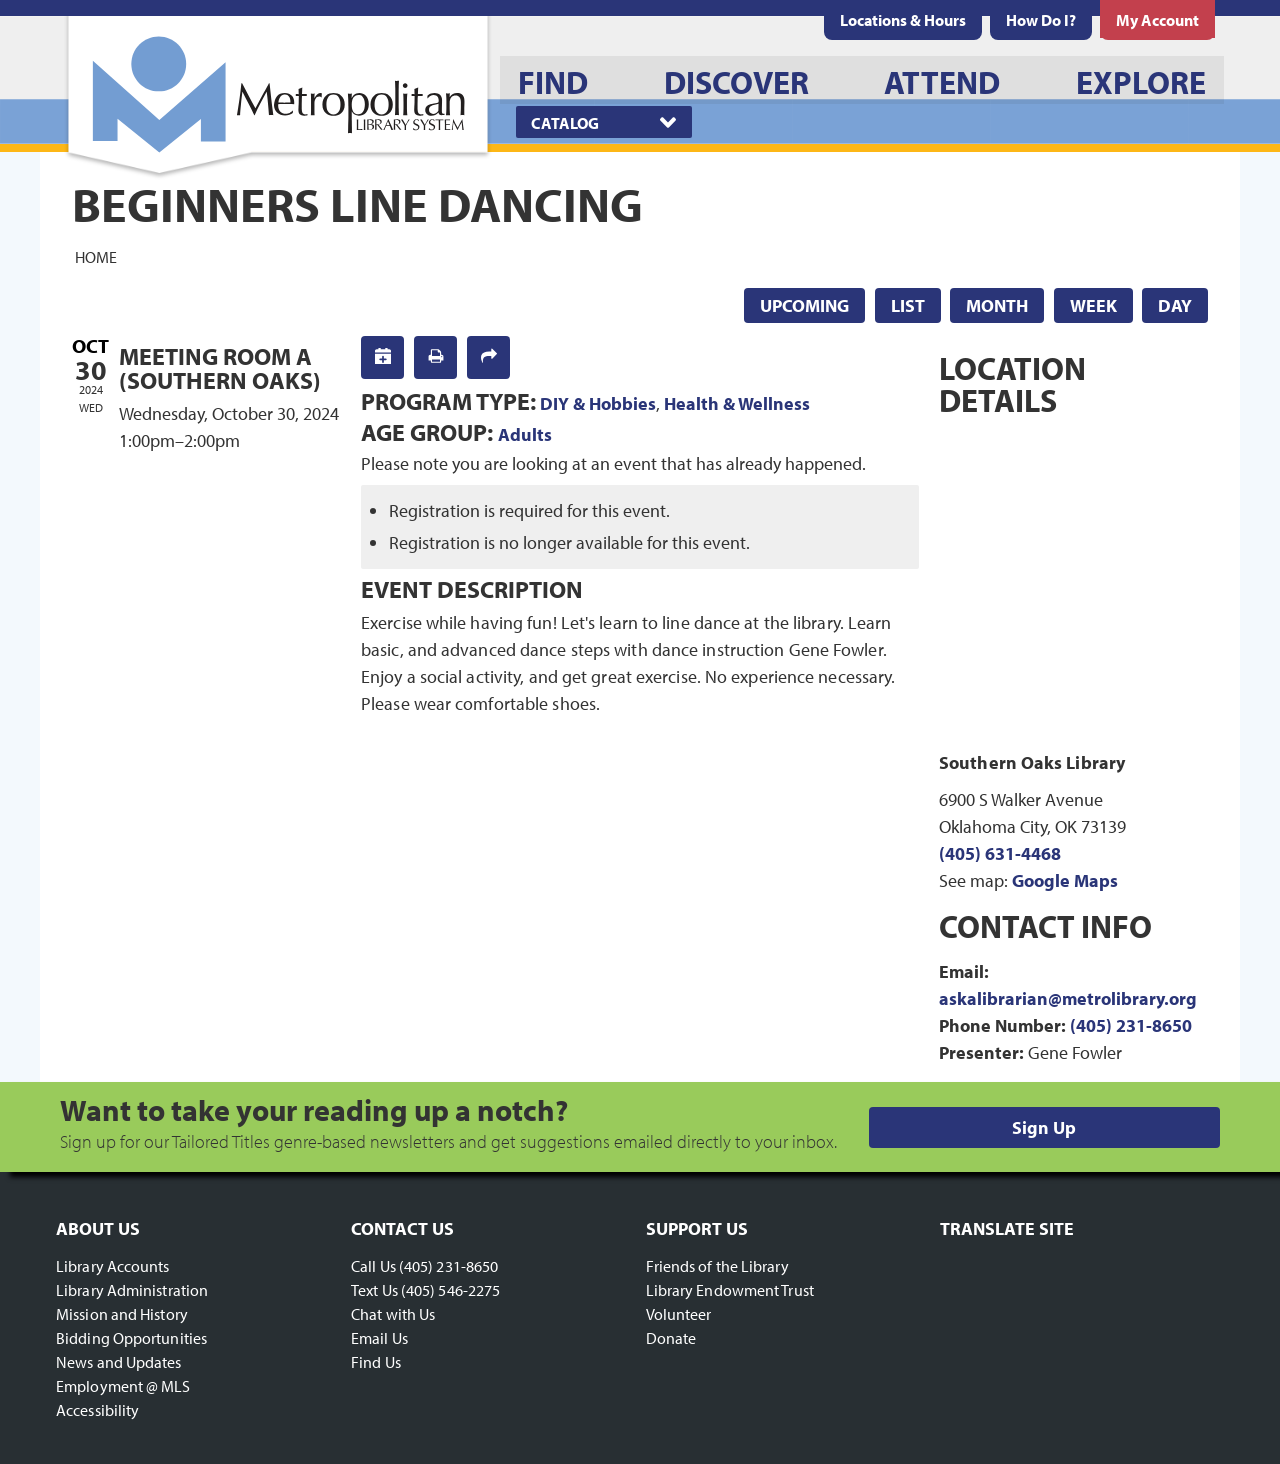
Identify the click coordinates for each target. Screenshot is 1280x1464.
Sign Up (1044, 1127)
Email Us (379, 1338)
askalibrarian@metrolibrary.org (1068, 998)
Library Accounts (113, 1266)
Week (1093, 305)
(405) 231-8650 (1131, 1025)
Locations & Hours (903, 20)
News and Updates (119, 1362)
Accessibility (97, 1410)
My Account (1157, 20)
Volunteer (679, 1314)
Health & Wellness (737, 403)
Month (997, 305)
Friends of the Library (717, 1266)
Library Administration (132, 1290)
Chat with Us (393, 1314)
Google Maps (1065, 880)
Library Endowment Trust (730, 1290)
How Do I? (1041, 20)
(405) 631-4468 (1000, 853)
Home (96, 256)
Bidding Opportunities (131, 1338)
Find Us (376, 1362)
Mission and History (122, 1314)
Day (1175, 305)
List (908, 305)
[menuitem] (903, 20)
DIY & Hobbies (598, 403)
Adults (525, 434)
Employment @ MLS (123, 1386)
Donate (671, 1338)
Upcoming (804, 305)
